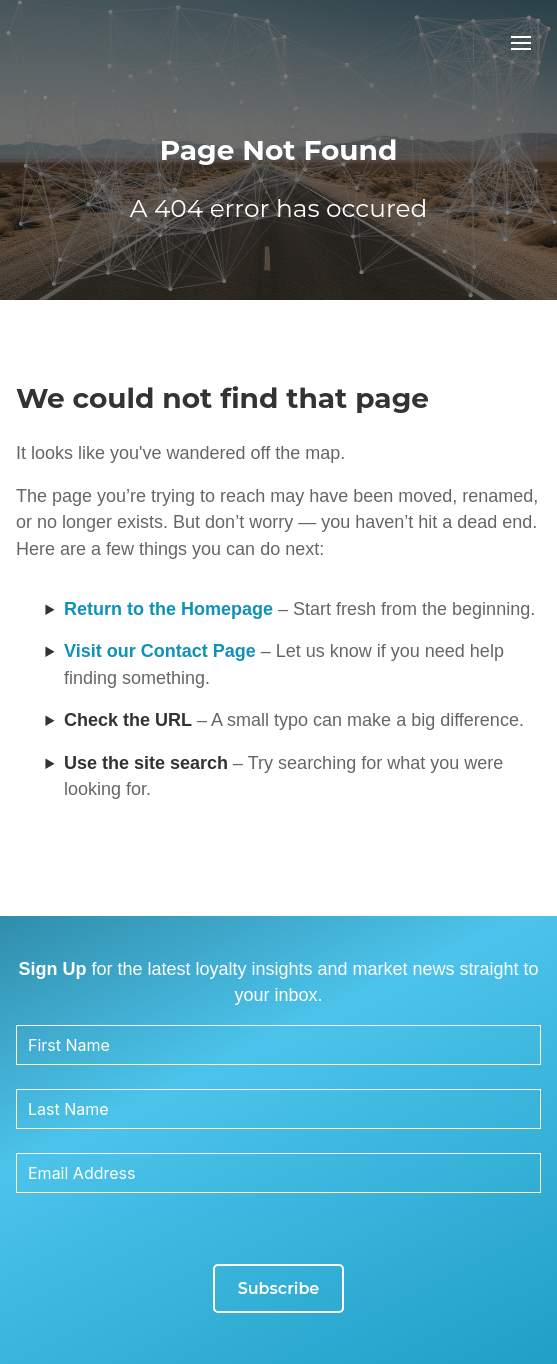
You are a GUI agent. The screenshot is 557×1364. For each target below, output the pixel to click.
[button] (521, 43)
